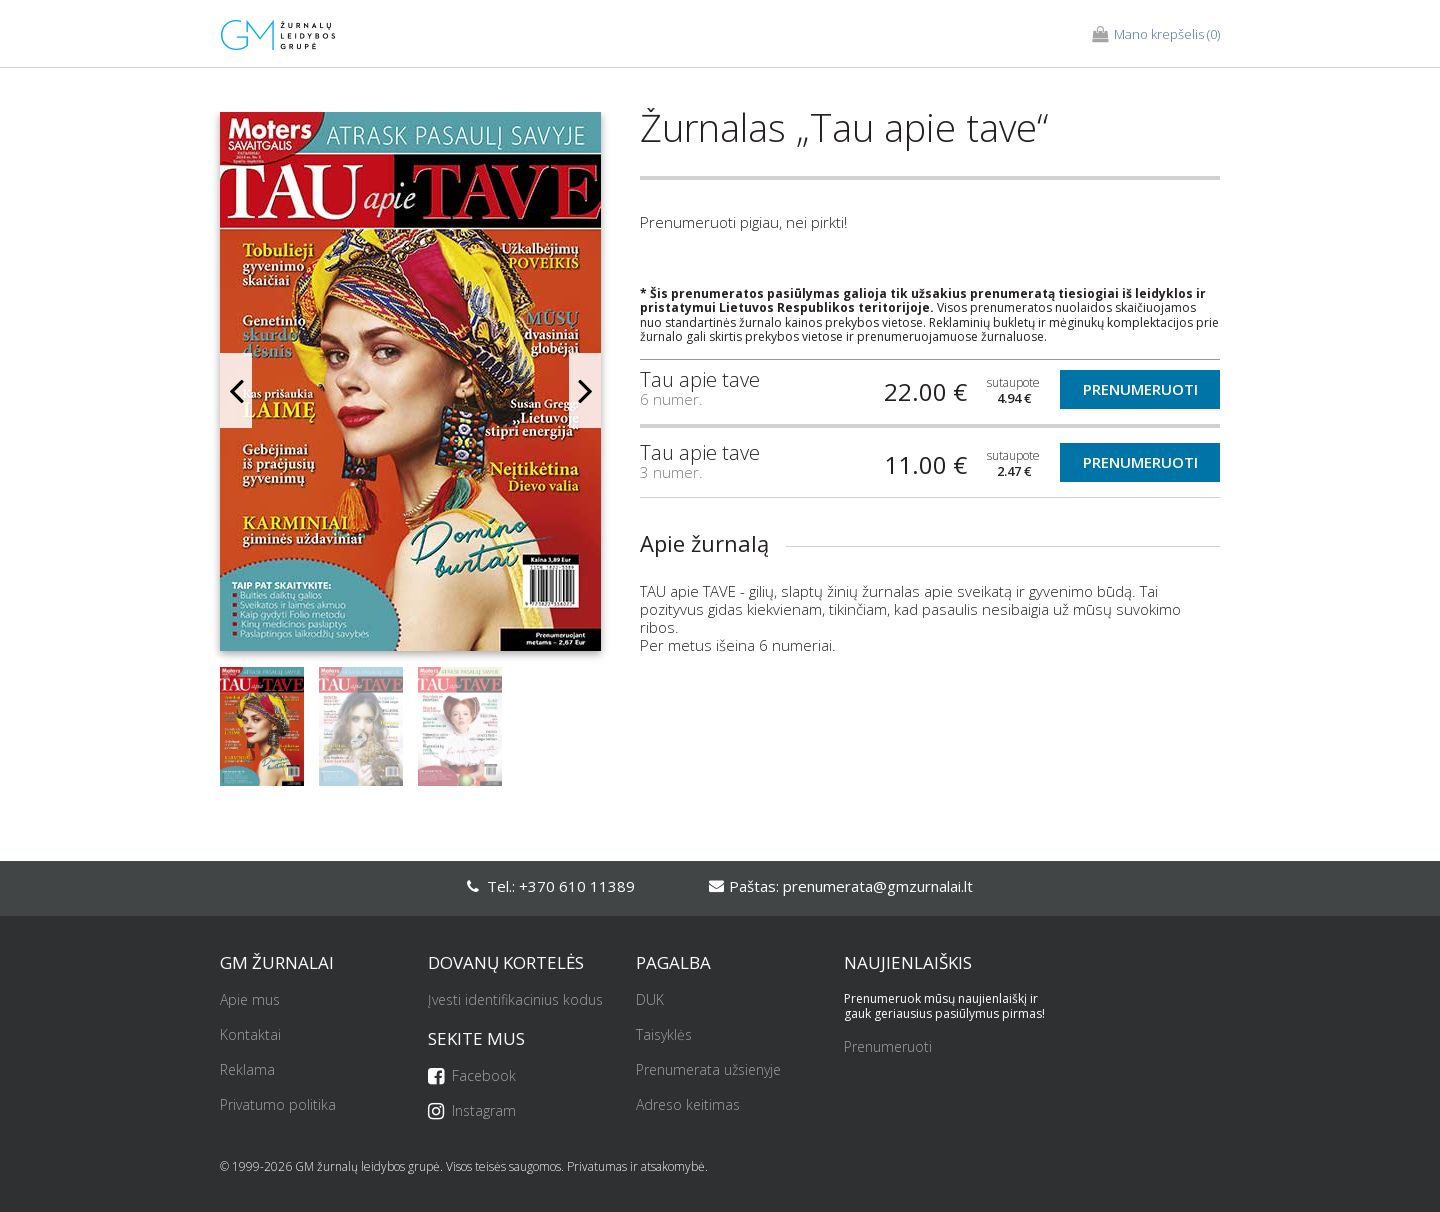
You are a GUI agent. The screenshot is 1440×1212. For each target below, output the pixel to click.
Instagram (472, 1111)
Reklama (247, 1070)
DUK (650, 1000)
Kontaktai (250, 1035)
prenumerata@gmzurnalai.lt (878, 886)
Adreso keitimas (688, 1105)
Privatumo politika (278, 1105)
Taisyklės (664, 1035)
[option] (410, 389)
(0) (1156, 35)
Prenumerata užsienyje (708, 1070)
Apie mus (250, 1000)
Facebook (472, 1076)
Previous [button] (236, 390)
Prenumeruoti (1140, 389)
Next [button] (585, 390)
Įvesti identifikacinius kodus (515, 1000)
